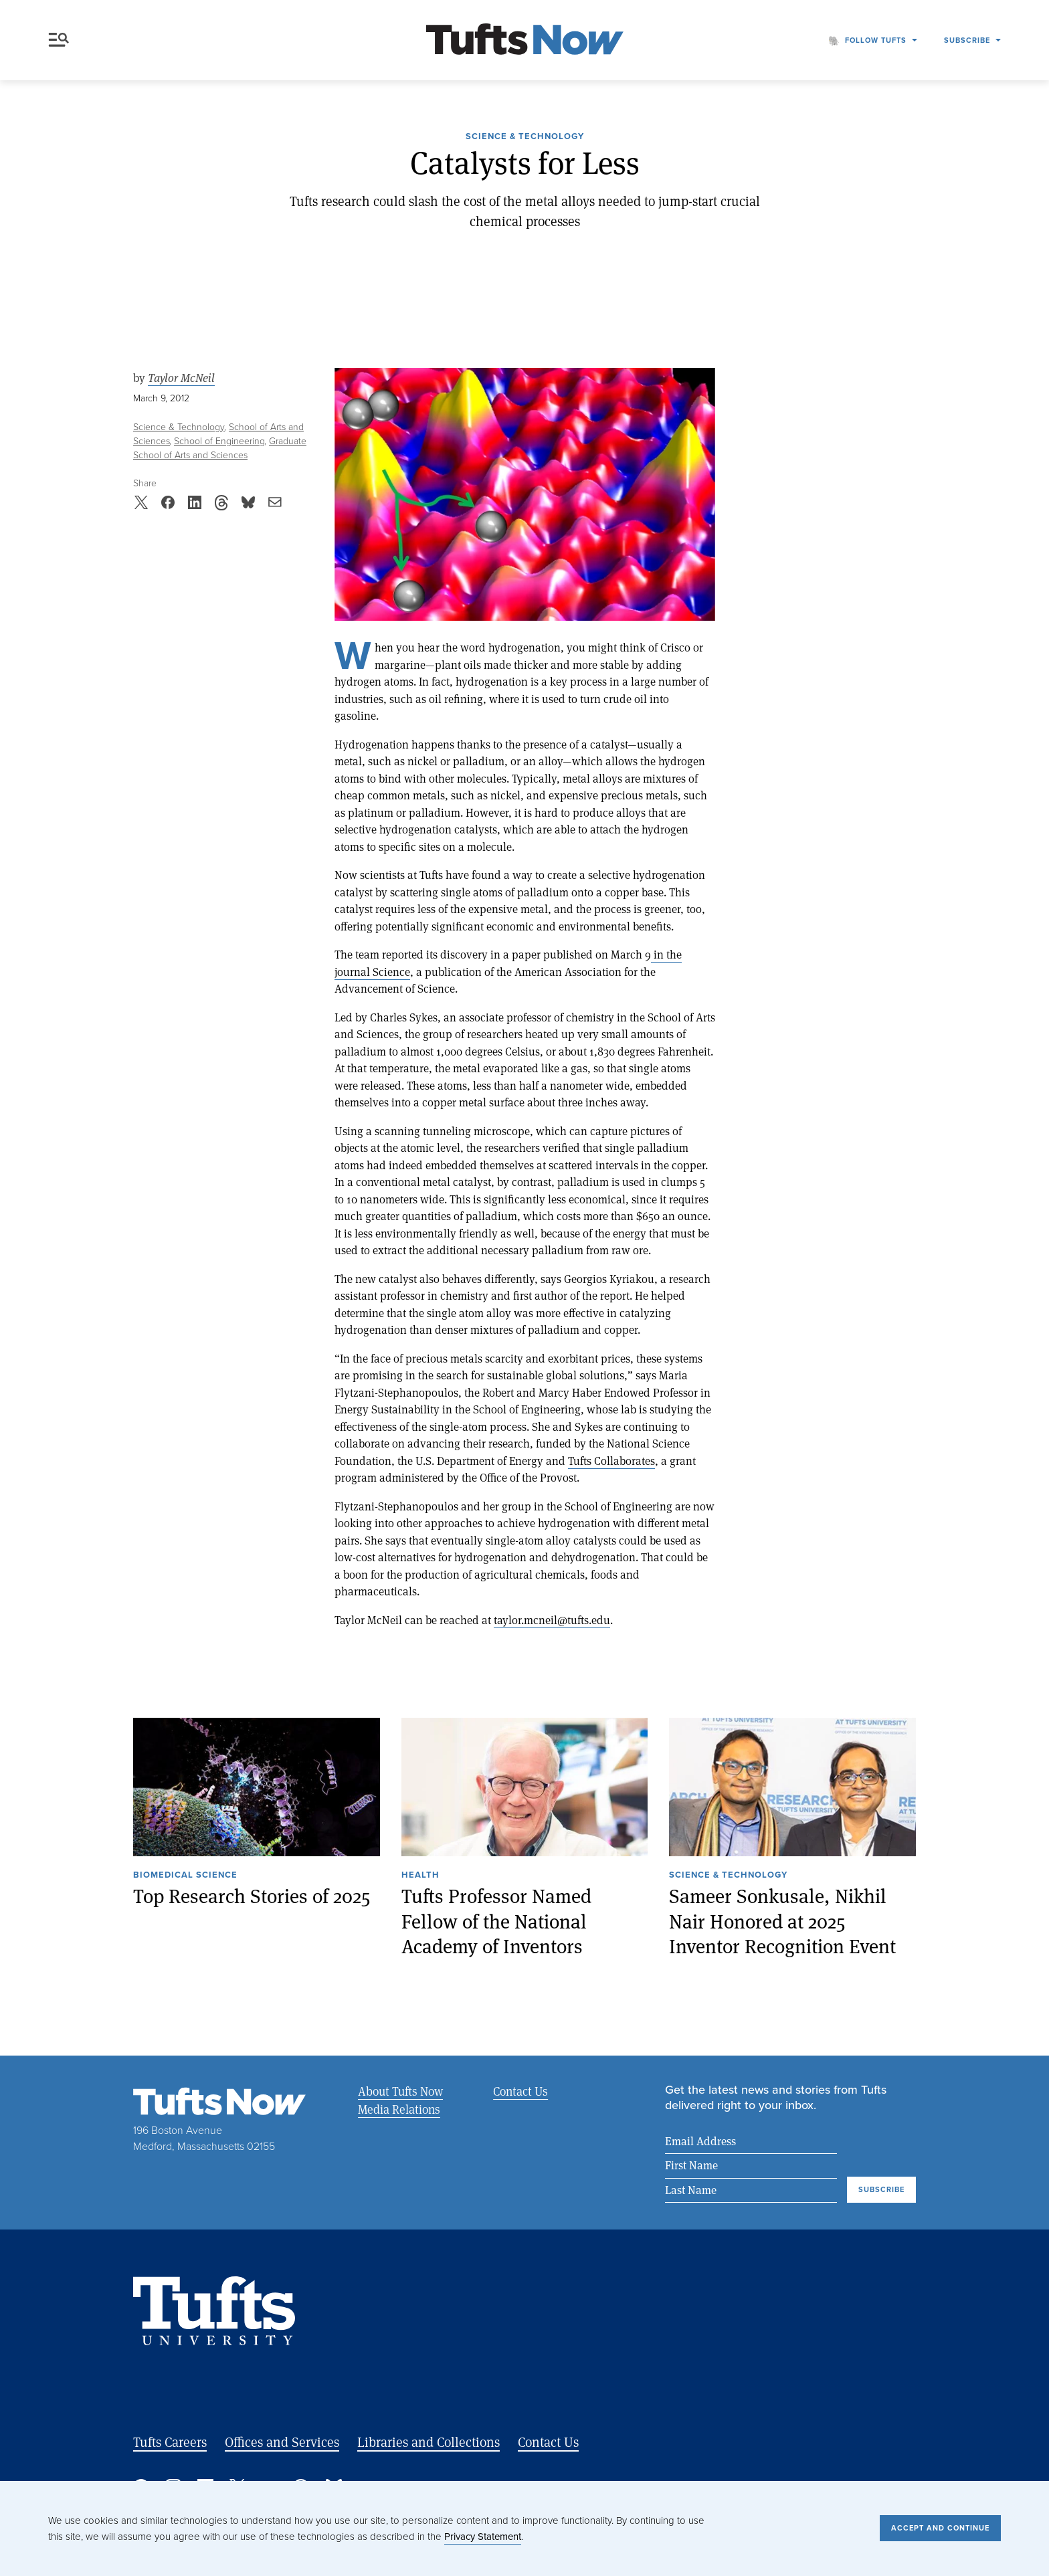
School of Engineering (219, 441)
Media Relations (399, 2109)
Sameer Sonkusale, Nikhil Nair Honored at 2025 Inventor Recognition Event (782, 1921)
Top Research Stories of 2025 (251, 1896)
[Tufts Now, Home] (524, 40)
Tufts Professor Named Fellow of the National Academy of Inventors (496, 1921)
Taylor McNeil (181, 378)
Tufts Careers (170, 2442)
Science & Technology (525, 137)
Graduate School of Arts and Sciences (219, 448)
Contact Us (519, 2091)
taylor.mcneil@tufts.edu (552, 1619)
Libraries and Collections (428, 2442)
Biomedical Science (185, 1875)
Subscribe (967, 40)
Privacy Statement (482, 2536)
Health (420, 1875)
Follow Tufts (876, 40)
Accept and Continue (940, 2527)
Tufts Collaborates (611, 1460)
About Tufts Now (400, 2091)
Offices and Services (282, 2442)
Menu (59, 39)
